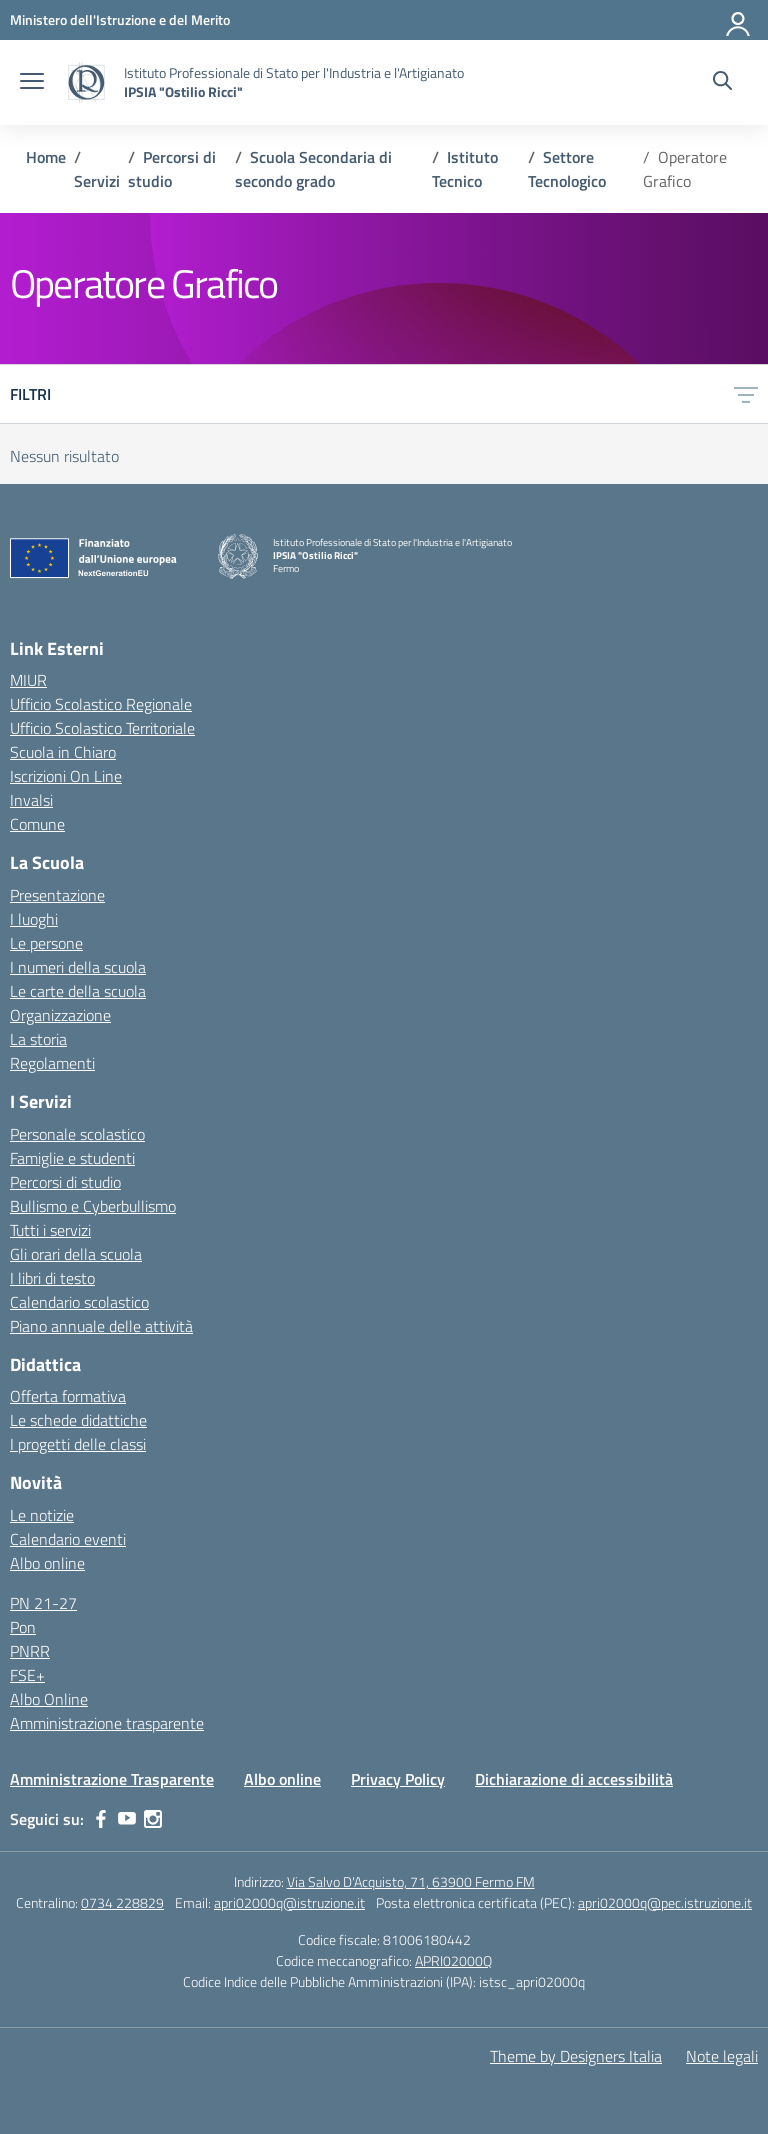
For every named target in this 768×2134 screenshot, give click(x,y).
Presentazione (57, 895)
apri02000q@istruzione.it (289, 1902)
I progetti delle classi (78, 1444)
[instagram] (153, 1819)
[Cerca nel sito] (722, 83)
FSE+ (27, 1675)
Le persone (46, 943)
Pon (23, 1627)
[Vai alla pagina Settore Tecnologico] (567, 169)
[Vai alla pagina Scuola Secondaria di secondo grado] (313, 169)
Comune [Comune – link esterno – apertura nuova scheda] (37, 824)
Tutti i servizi (50, 1230)
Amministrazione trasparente (107, 1723)
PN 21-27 (43, 1603)
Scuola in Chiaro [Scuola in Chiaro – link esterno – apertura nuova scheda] (63, 752)
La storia (38, 1039)
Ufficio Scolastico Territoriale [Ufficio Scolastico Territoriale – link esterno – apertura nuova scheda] (102, 728)
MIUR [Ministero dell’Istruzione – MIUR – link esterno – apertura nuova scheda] (28, 680)
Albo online (47, 1563)
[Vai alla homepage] (86, 82)
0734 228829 (122, 1902)
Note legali (722, 2056)
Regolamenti (52, 1063)
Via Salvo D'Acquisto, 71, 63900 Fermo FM (411, 1881)
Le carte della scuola (78, 991)
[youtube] (127, 1819)
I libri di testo (52, 1278)
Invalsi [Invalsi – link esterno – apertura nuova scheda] (31, 800)
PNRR (30, 1651)
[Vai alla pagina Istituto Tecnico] (465, 169)
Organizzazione (60, 1015)
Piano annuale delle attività (101, 1326)
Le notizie (42, 1515)
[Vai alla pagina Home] (46, 157)
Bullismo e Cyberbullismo (93, 1206)
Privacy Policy (398, 1779)
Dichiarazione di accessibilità (574, 1779)
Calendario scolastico (79, 1302)
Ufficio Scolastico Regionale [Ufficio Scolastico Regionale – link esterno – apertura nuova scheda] (101, 704)
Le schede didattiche (78, 1420)
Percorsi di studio (65, 1182)
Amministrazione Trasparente (112, 1779)
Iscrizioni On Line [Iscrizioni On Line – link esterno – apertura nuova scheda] (66, 776)
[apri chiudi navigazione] (32, 83)
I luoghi (34, 919)
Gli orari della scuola (76, 1254)
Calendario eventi (68, 1539)
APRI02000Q (453, 1960)
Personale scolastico (77, 1134)
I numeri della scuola (78, 967)
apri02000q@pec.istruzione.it (665, 1902)
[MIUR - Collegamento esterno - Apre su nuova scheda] (120, 19)
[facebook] (101, 1819)
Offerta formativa (68, 1396)
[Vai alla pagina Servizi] (97, 181)
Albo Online (49, 1699)
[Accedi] (739, 20)
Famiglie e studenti (72, 1158)
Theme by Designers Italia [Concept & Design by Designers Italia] (576, 2056)
